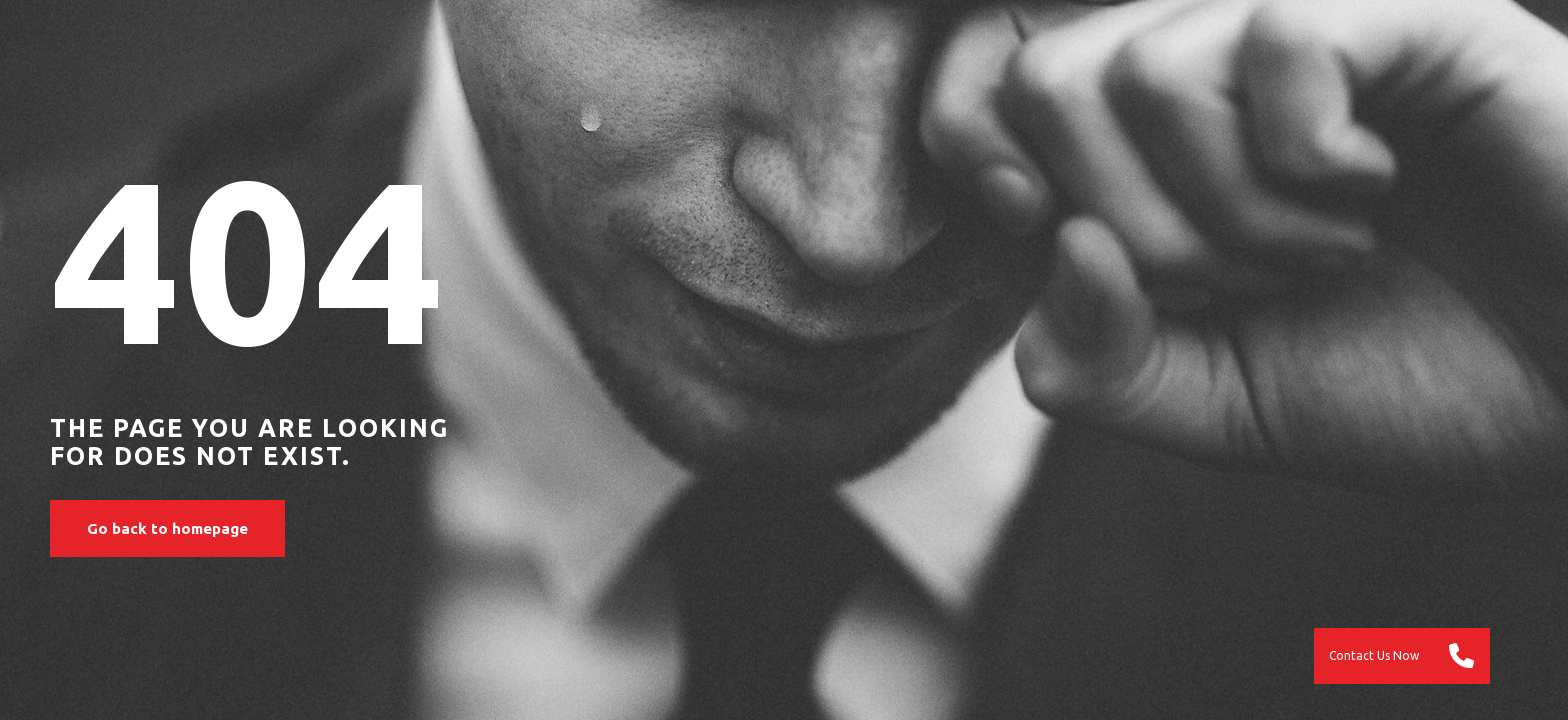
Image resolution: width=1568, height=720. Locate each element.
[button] (1462, 656)
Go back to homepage (167, 528)
